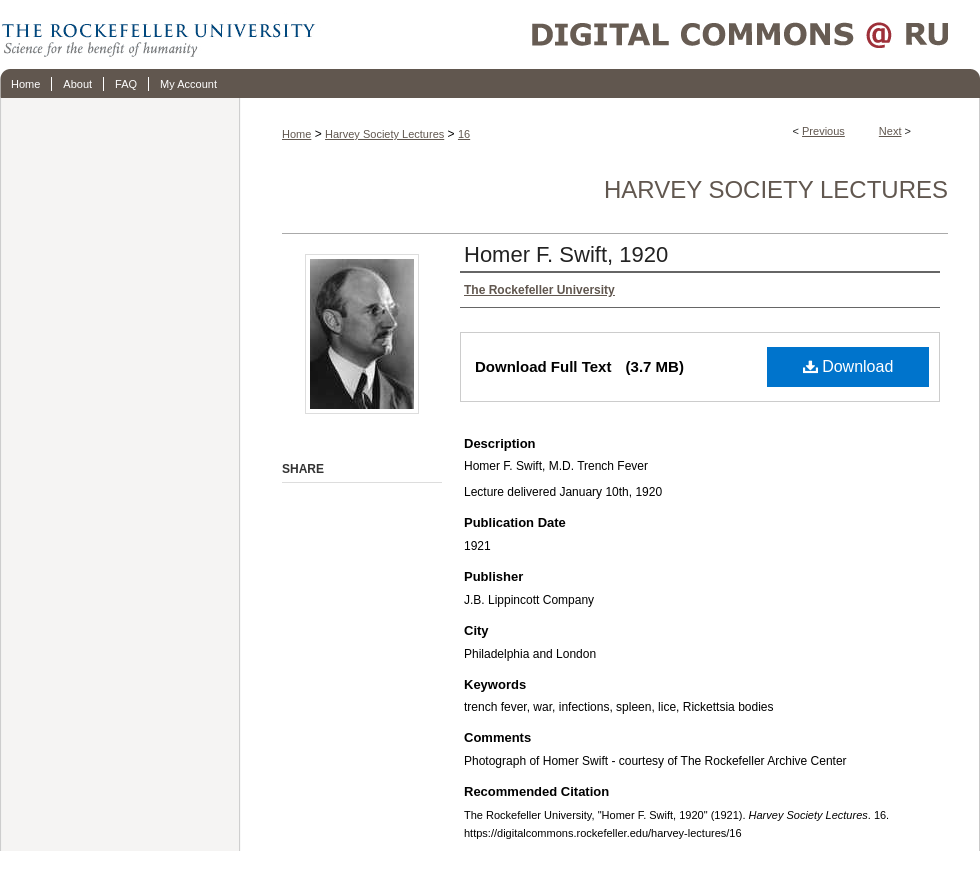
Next (890, 131)
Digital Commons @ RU (650, 34)
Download (848, 366)
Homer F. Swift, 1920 (566, 254)
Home (296, 134)
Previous (823, 131)
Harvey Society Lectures (384, 134)
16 (464, 134)
